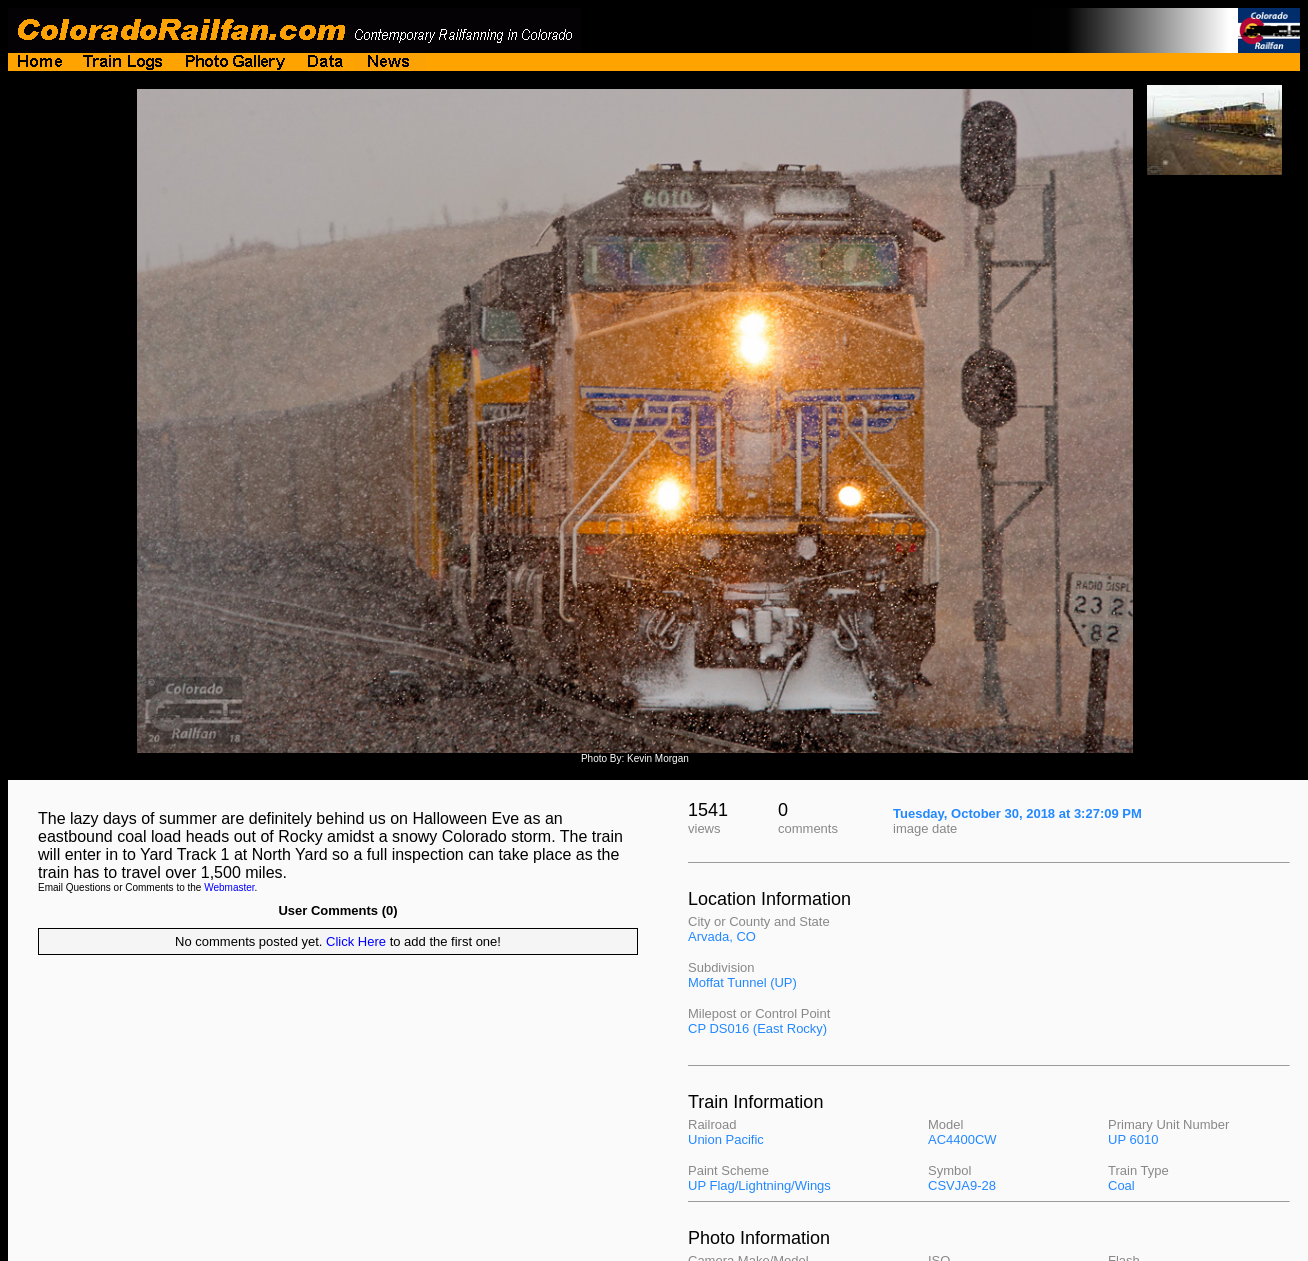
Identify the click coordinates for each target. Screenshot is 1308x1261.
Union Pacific (726, 1139)
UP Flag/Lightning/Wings (759, 1185)
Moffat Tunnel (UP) (742, 982)
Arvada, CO (722, 936)
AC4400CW (962, 1139)
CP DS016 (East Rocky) (757, 1028)
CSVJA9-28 (962, 1185)
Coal (1121, 1185)
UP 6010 (1133, 1139)
